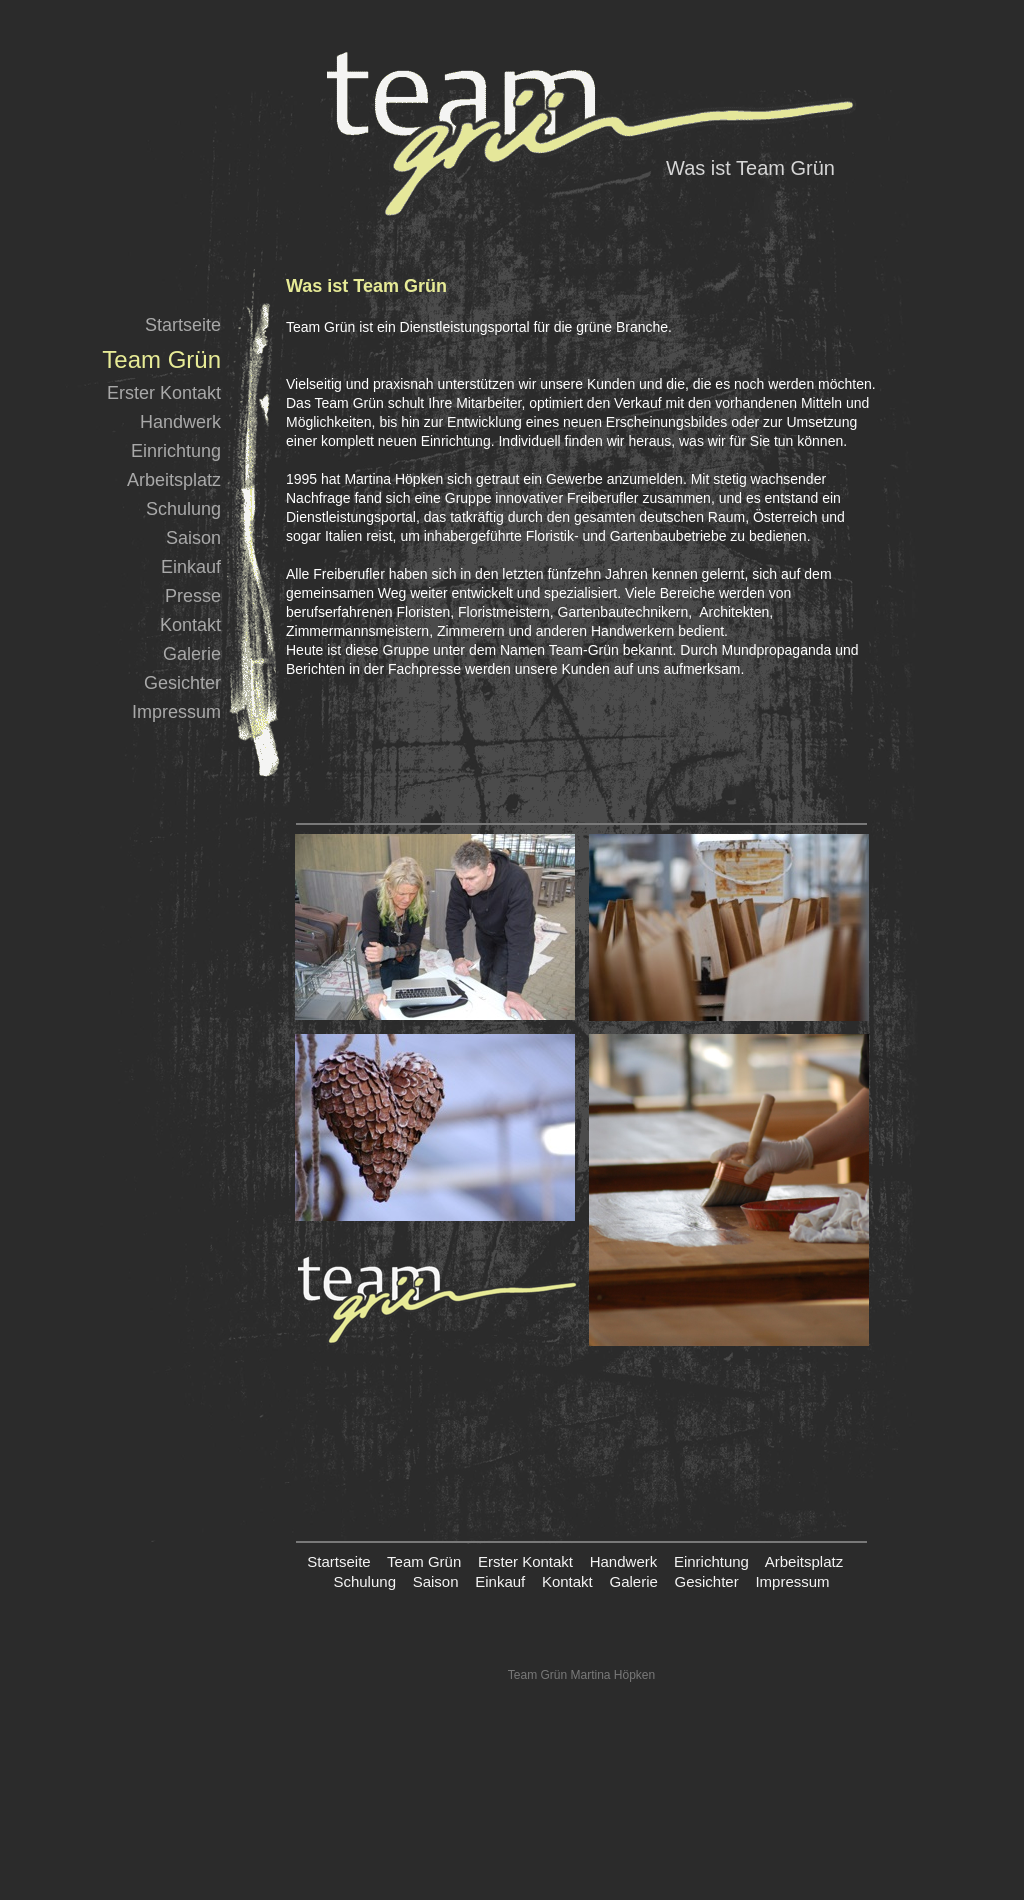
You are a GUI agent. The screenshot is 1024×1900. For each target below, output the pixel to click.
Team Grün (424, 1561)
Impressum (176, 712)
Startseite (183, 325)
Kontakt (190, 625)
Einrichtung (176, 451)
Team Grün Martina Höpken (581, 1675)
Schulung (183, 509)
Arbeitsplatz (174, 480)
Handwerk (180, 422)
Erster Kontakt (164, 393)
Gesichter (182, 683)
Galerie (192, 654)
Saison (193, 538)
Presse (193, 596)
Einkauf (191, 567)
